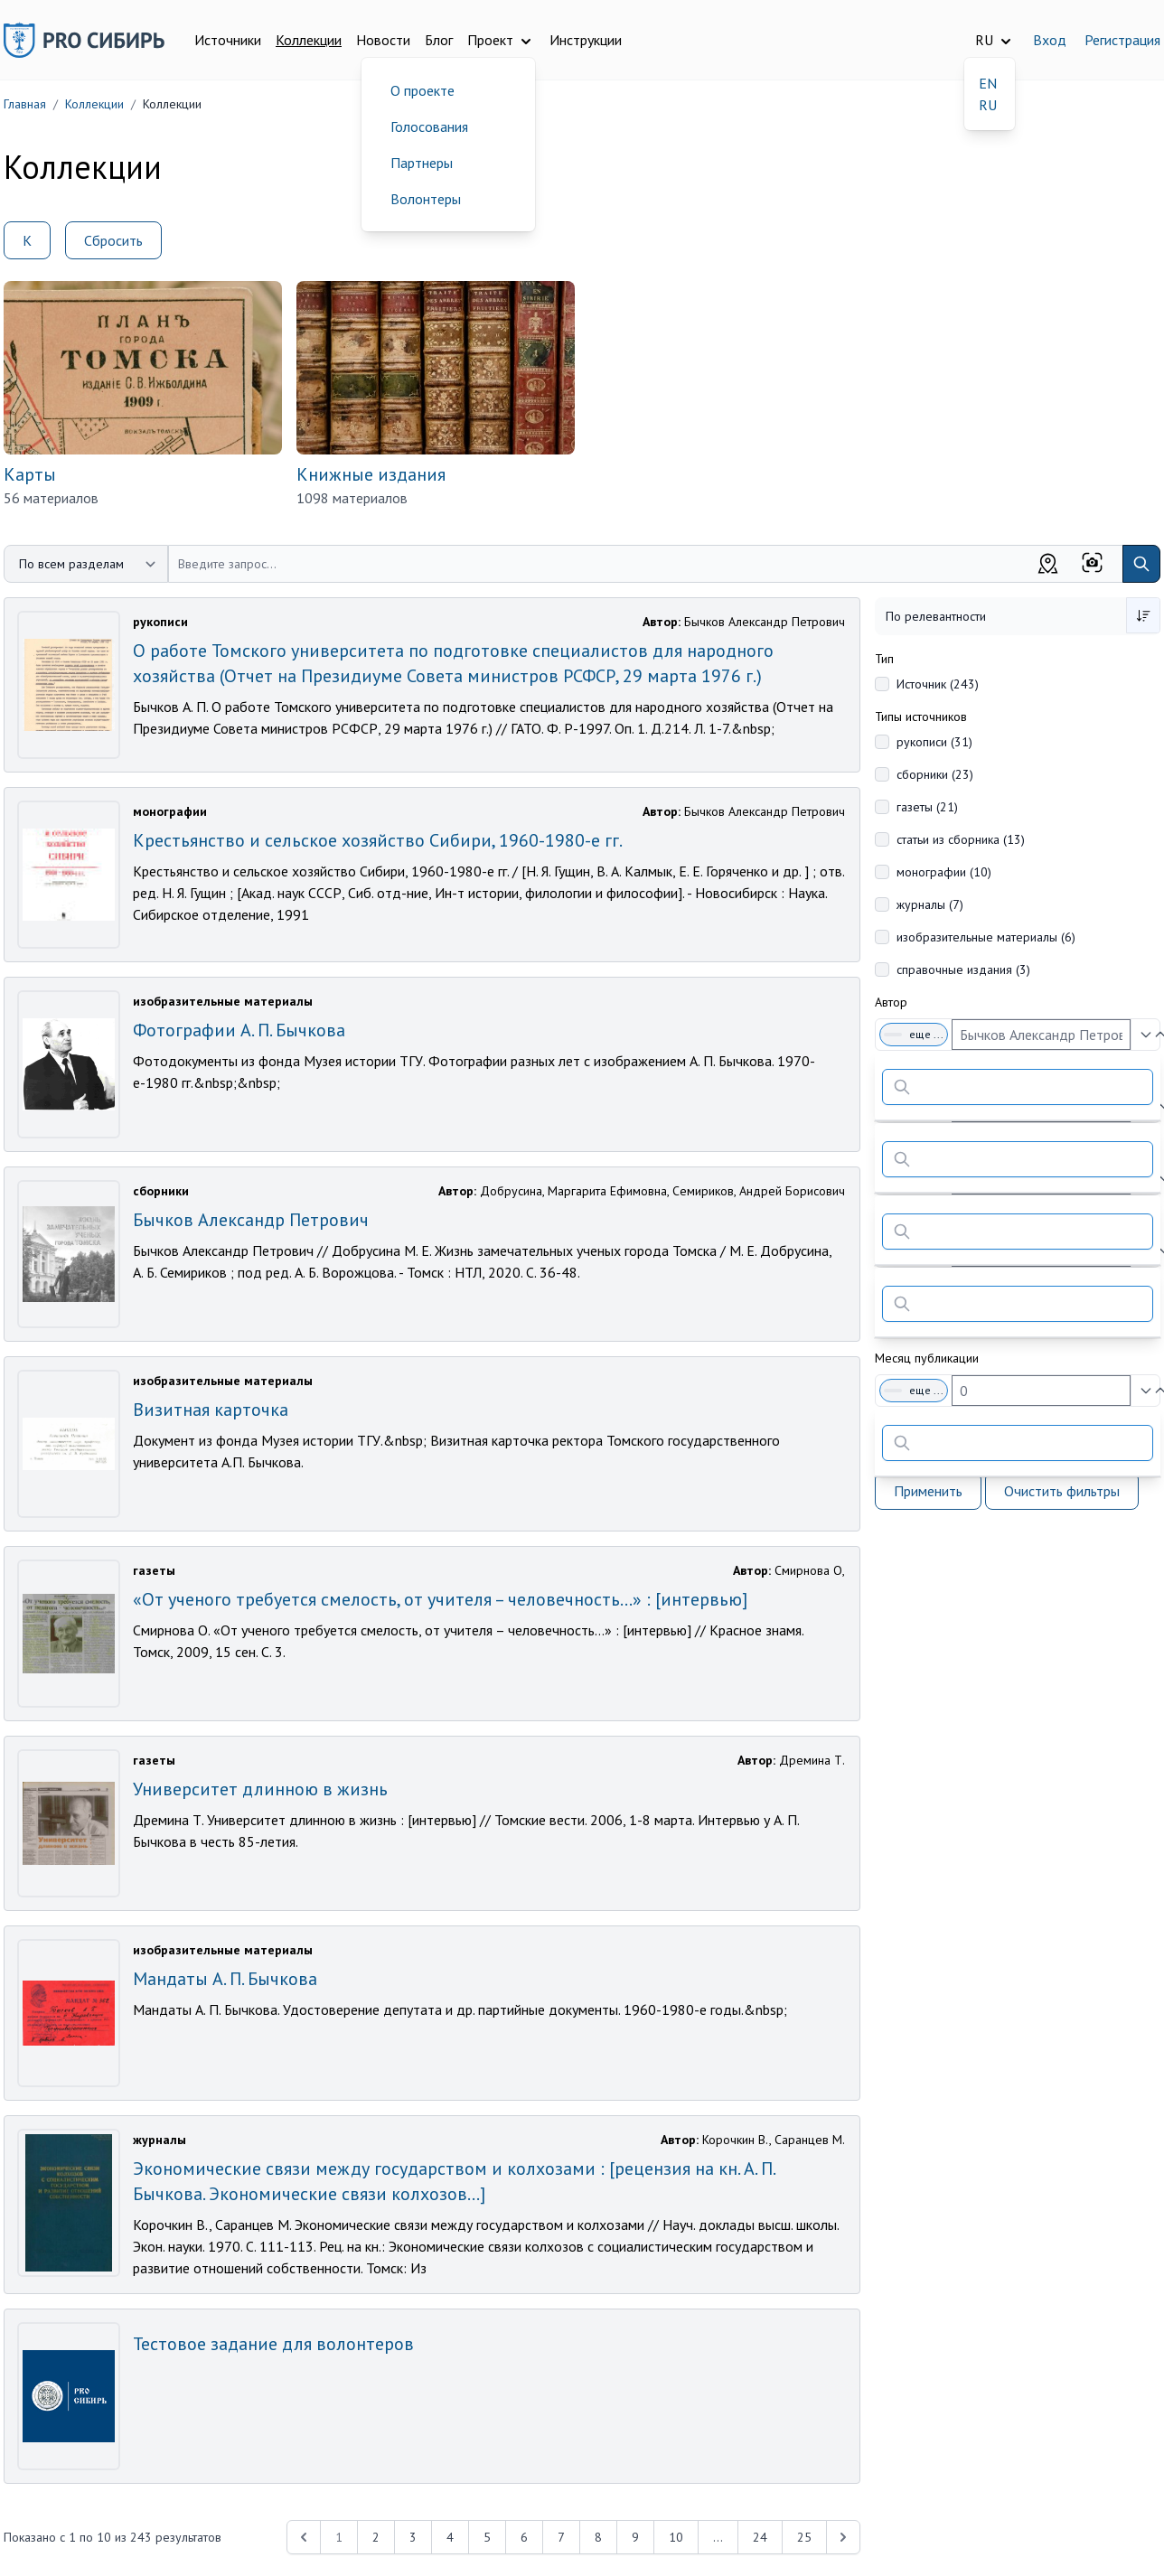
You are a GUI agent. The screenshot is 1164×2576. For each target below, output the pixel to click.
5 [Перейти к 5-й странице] (487, 2537)
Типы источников (921, 716)
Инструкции (585, 40)
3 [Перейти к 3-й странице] (413, 2537)
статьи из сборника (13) (960, 839)
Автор (891, 1002)
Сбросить (113, 240)
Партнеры (421, 163)
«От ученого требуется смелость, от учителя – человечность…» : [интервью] (440, 1599)
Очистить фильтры (1062, 1491)
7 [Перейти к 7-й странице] (561, 2537)
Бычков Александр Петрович (251, 1220)
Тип (884, 659)
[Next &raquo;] (843, 2537)
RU (988, 105)
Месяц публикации (927, 1358)
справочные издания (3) (963, 969)
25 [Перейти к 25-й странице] (804, 2537)
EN (988, 83)
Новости (383, 40)
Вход (1049, 40)
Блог (439, 40)
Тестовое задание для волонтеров (273, 2344)
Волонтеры (425, 199)
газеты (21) (927, 807)
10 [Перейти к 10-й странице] (676, 2537)
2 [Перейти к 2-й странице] (376, 2537)
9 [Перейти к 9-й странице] (635, 2537)
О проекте (422, 90)
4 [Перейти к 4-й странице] (450, 2537)
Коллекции (309, 40)
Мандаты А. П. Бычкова (225, 1979)
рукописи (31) (934, 742)
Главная (25, 104)
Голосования (429, 126)
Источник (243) (937, 684)
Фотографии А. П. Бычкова (239, 1030)
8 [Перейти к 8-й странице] (598, 2537)
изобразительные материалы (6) (985, 937)
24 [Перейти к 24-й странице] (760, 2537)
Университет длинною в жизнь (260, 1789)
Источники (227, 40)
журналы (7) (929, 904)
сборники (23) (934, 774)
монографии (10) (943, 872)
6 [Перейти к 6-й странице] (524, 2537)
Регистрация (1122, 40)
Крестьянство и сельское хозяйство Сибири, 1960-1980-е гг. (378, 840)
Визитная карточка (210, 1409)
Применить (928, 1491)
